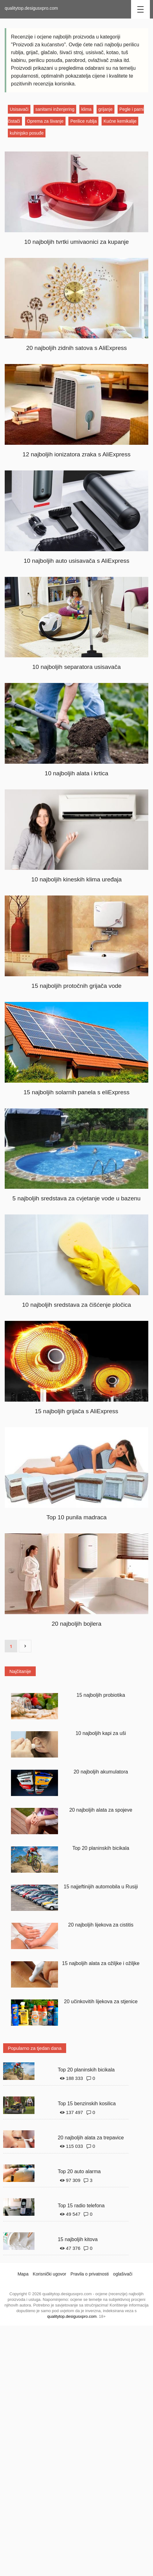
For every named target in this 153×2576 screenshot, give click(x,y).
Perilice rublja (83, 121)
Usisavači (19, 109)
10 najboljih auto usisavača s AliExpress (76, 560)
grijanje (105, 109)
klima (86, 109)
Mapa (23, 2273)
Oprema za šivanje (45, 121)
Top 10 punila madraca (76, 1517)
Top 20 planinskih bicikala (100, 1848)
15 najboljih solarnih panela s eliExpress (76, 1092)
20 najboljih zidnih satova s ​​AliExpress (76, 348)
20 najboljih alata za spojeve (100, 1810)
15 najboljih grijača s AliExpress (76, 1411)
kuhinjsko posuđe (27, 133)
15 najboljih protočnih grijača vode (76, 986)
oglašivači (122, 2273)
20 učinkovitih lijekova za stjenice (101, 2001)
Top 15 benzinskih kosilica (87, 2103)
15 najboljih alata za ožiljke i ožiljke (101, 1963)
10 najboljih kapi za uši (101, 1733)
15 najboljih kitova (78, 2239)
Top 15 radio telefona (81, 2205)
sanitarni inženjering (55, 109)
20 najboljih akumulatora (101, 1771)
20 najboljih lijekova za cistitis (100, 1924)
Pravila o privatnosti (90, 2273)
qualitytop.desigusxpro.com (31, 8)
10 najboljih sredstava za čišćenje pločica (76, 1304)
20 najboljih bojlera (76, 1623)
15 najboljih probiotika (100, 1695)
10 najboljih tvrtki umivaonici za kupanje (76, 242)
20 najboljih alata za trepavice (91, 2137)
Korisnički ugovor (49, 2273)
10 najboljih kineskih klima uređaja (76, 879)
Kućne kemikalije (119, 121)
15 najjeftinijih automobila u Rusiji (101, 1886)
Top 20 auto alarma (79, 2171)
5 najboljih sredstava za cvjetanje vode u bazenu (77, 1198)
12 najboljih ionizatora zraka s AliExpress (76, 454)
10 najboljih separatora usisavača (76, 667)
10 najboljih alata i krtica (76, 773)
